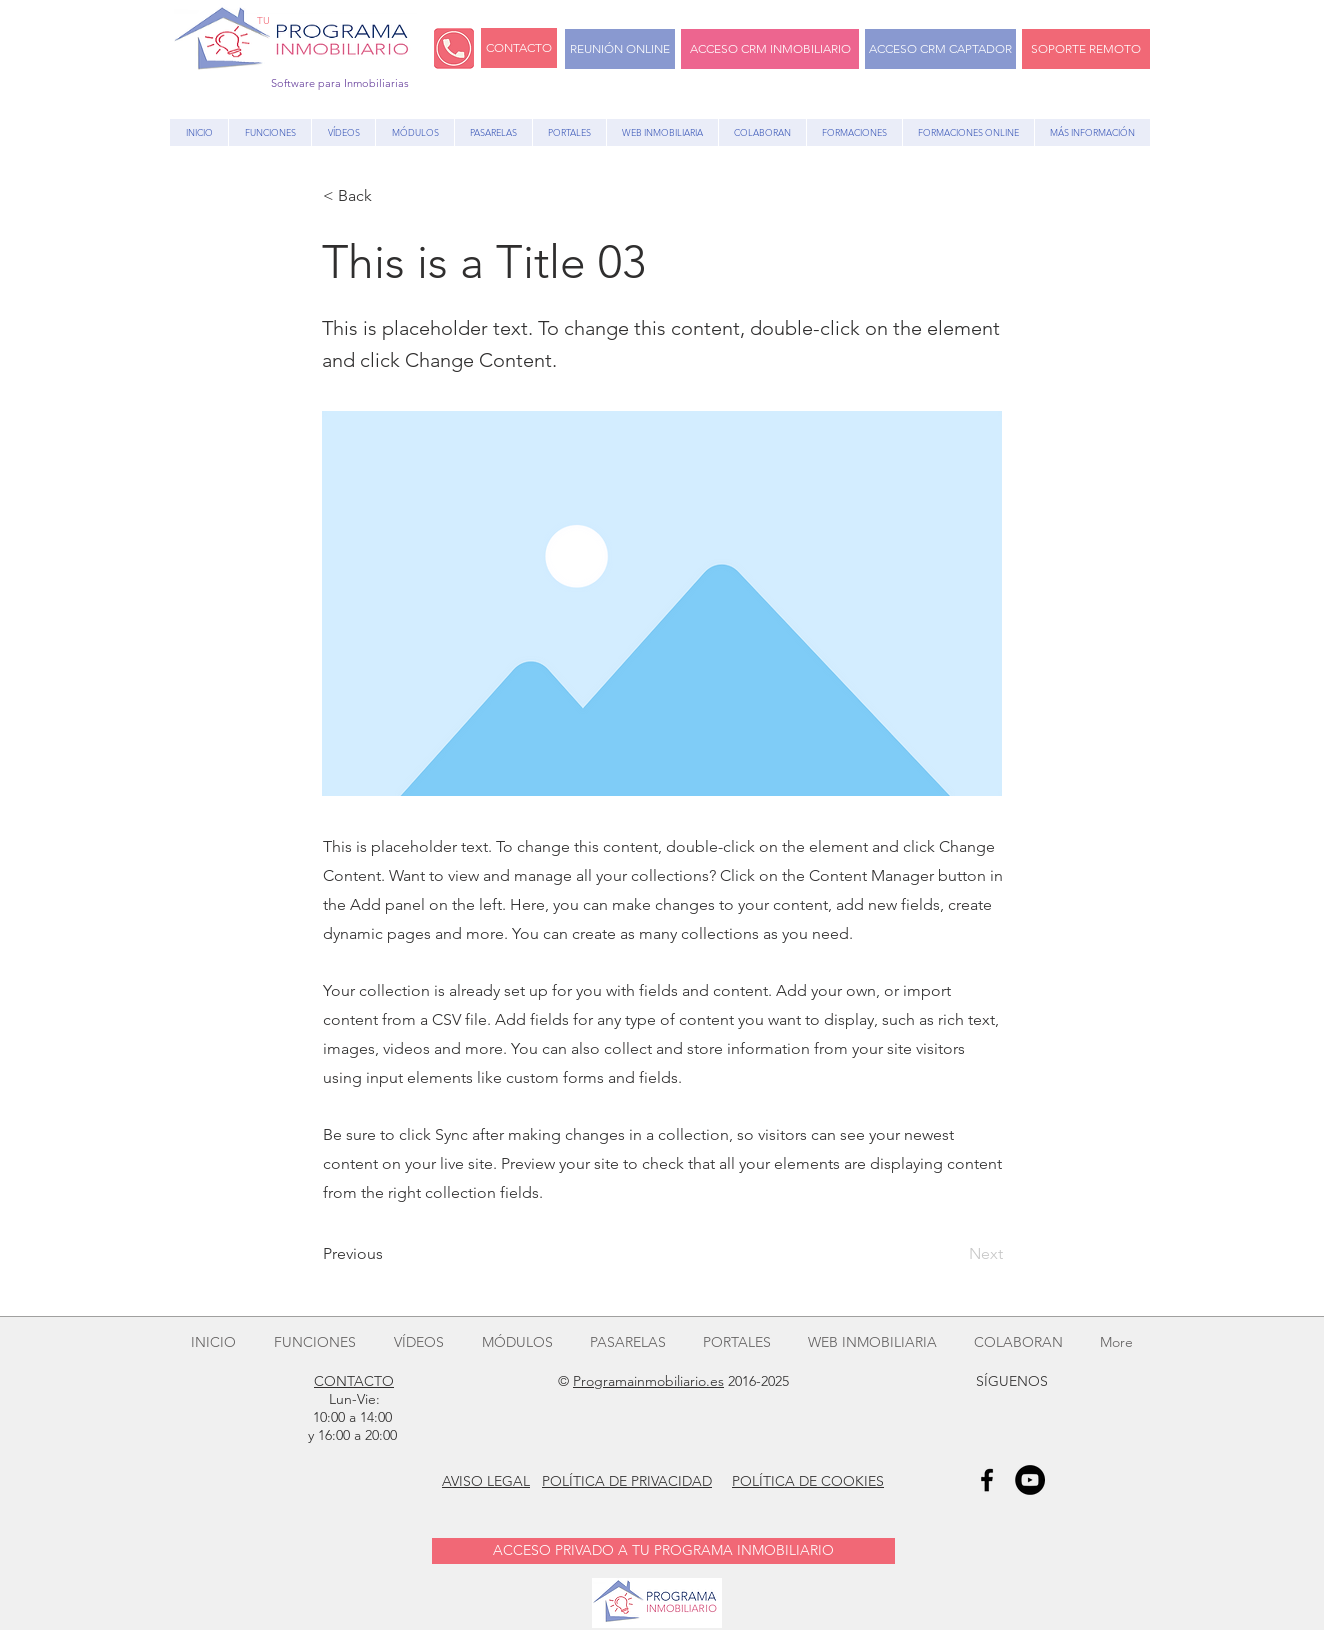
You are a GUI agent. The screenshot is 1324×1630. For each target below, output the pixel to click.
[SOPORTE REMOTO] (1086, 49)
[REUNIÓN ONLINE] (620, 49)
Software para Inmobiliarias (340, 83)
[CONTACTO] (519, 48)
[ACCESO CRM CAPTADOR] (940, 49)
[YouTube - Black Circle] (1030, 1480)
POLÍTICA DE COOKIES (808, 1481)
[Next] (953, 1254)
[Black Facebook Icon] (987, 1480)
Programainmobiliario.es (648, 1381)
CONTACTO (354, 1381)
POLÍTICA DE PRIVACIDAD (627, 1481)
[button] (389, 196)
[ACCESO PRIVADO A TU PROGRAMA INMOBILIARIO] (663, 1551)
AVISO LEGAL (486, 1481)
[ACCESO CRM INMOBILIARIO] (770, 49)
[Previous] (389, 1254)
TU (263, 20)
